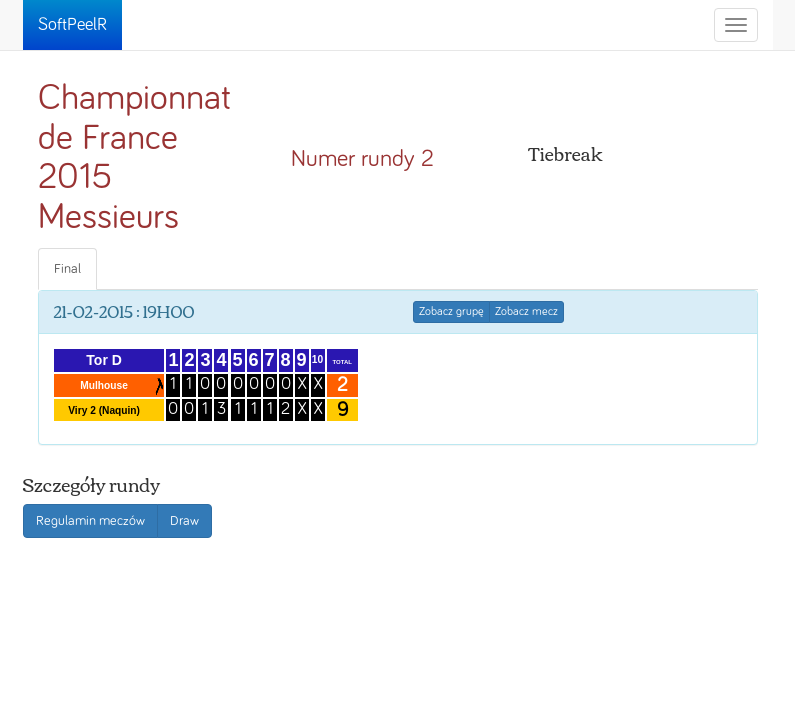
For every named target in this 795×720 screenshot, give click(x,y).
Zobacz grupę (451, 312)
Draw (184, 521)
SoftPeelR (72, 25)
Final (67, 269)
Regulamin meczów (90, 521)
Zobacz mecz (526, 312)
